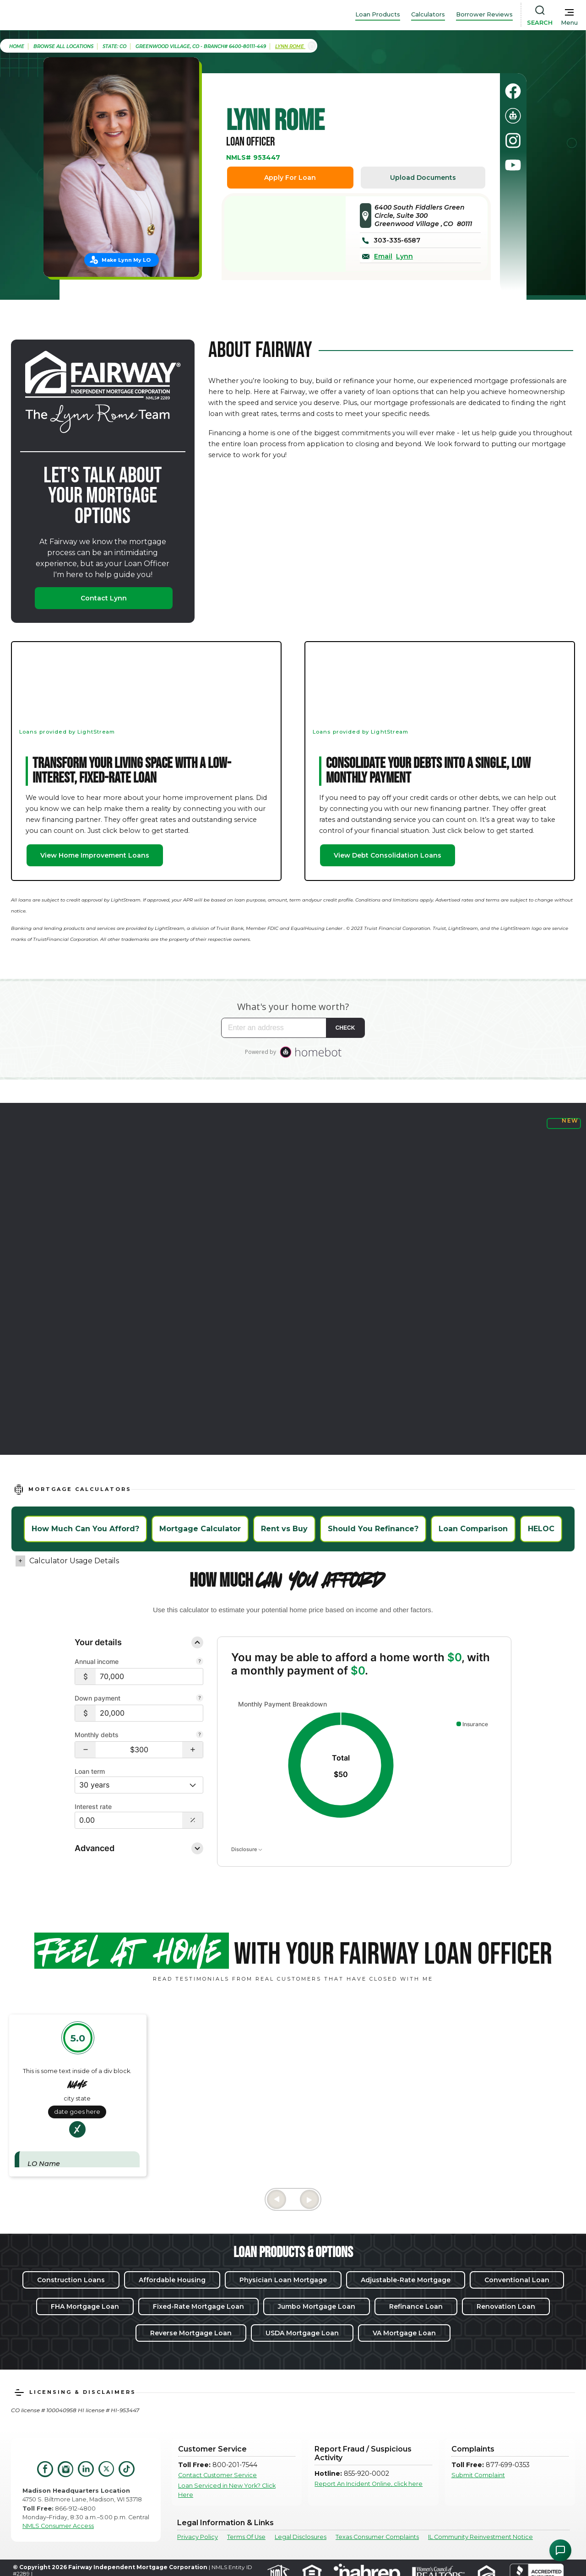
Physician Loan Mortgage (283, 2280)
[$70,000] (149, 1677)
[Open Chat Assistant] (560, 2550)
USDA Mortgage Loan (302, 2333)
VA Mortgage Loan (404, 2333)
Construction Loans (71, 2280)
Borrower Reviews (484, 14)
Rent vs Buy (284, 1528)
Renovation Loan (506, 2306)
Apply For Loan (290, 177)
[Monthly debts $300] (139, 1750)
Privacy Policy (197, 2536)
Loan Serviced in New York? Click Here (227, 2490)
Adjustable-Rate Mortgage (405, 2280)
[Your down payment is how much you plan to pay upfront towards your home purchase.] (199, 1698)
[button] (85, 1750)
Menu (569, 22)
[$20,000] (149, 1713)
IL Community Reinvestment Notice (480, 2536)
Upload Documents (423, 177)
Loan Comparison (473, 1528)
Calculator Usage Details (74, 1560)
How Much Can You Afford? (85, 1528)
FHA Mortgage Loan (85, 2306)
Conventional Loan (516, 2280)
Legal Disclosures (300, 2536)
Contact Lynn (104, 598)
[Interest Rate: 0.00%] (128, 1820)
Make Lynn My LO (126, 260)
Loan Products (377, 14)
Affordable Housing (172, 2280)
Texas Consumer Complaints (377, 2536)
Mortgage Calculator (200, 1528)
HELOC (541, 1528)
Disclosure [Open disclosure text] (246, 1849)
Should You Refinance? (373, 1528)
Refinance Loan (416, 2306)
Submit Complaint (478, 2475)
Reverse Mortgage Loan (191, 2333)
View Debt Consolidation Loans (387, 855)
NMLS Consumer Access (58, 2525)
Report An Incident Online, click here (369, 2483)
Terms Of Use (246, 2536)
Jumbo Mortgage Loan (316, 2306)
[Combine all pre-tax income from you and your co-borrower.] (199, 1662)
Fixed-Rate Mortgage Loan (198, 2306)
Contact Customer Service (217, 2475)
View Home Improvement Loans (94, 855)
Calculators (428, 14)
